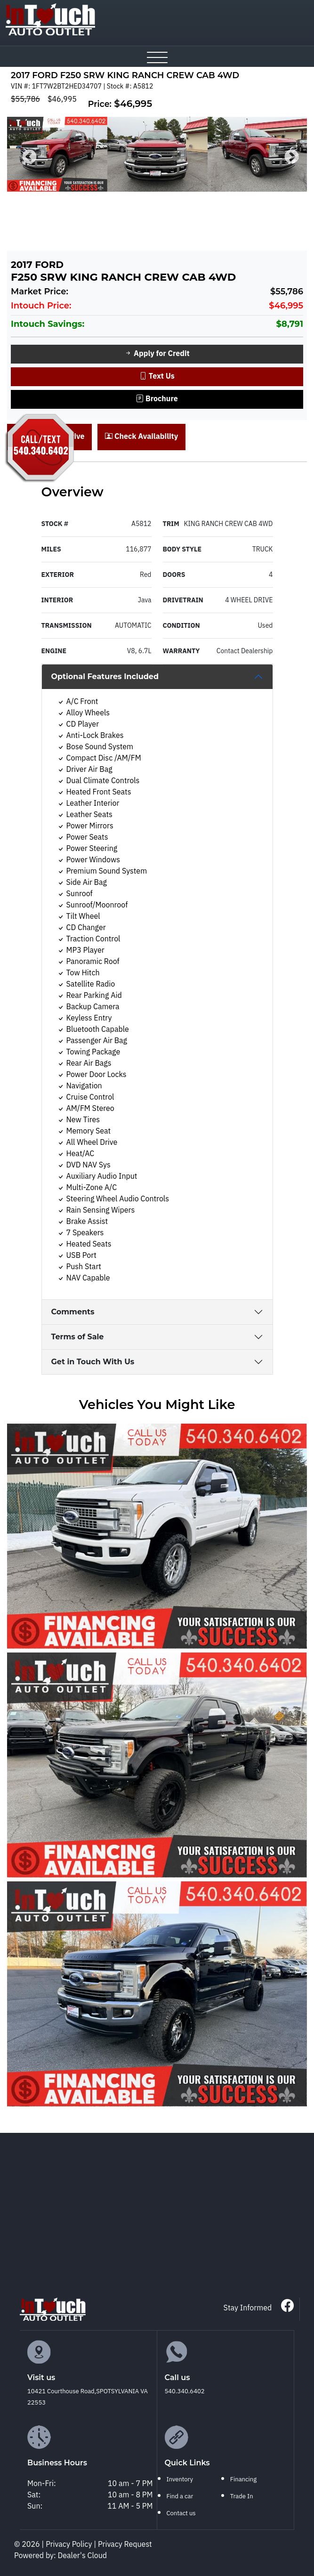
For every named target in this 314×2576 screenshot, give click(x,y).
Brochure (157, 399)
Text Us (157, 376)
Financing (243, 2479)
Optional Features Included (105, 676)
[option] (57, 154)
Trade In (241, 2496)
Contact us (181, 2513)
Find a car (180, 2496)
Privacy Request (125, 2544)
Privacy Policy (70, 2544)
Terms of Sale (77, 1336)
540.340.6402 (185, 2391)
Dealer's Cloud (82, 2556)
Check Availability (141, 436)
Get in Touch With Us (93, 1361)
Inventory (180, 2479)
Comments (73, 1311)
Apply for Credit (156, 354)
